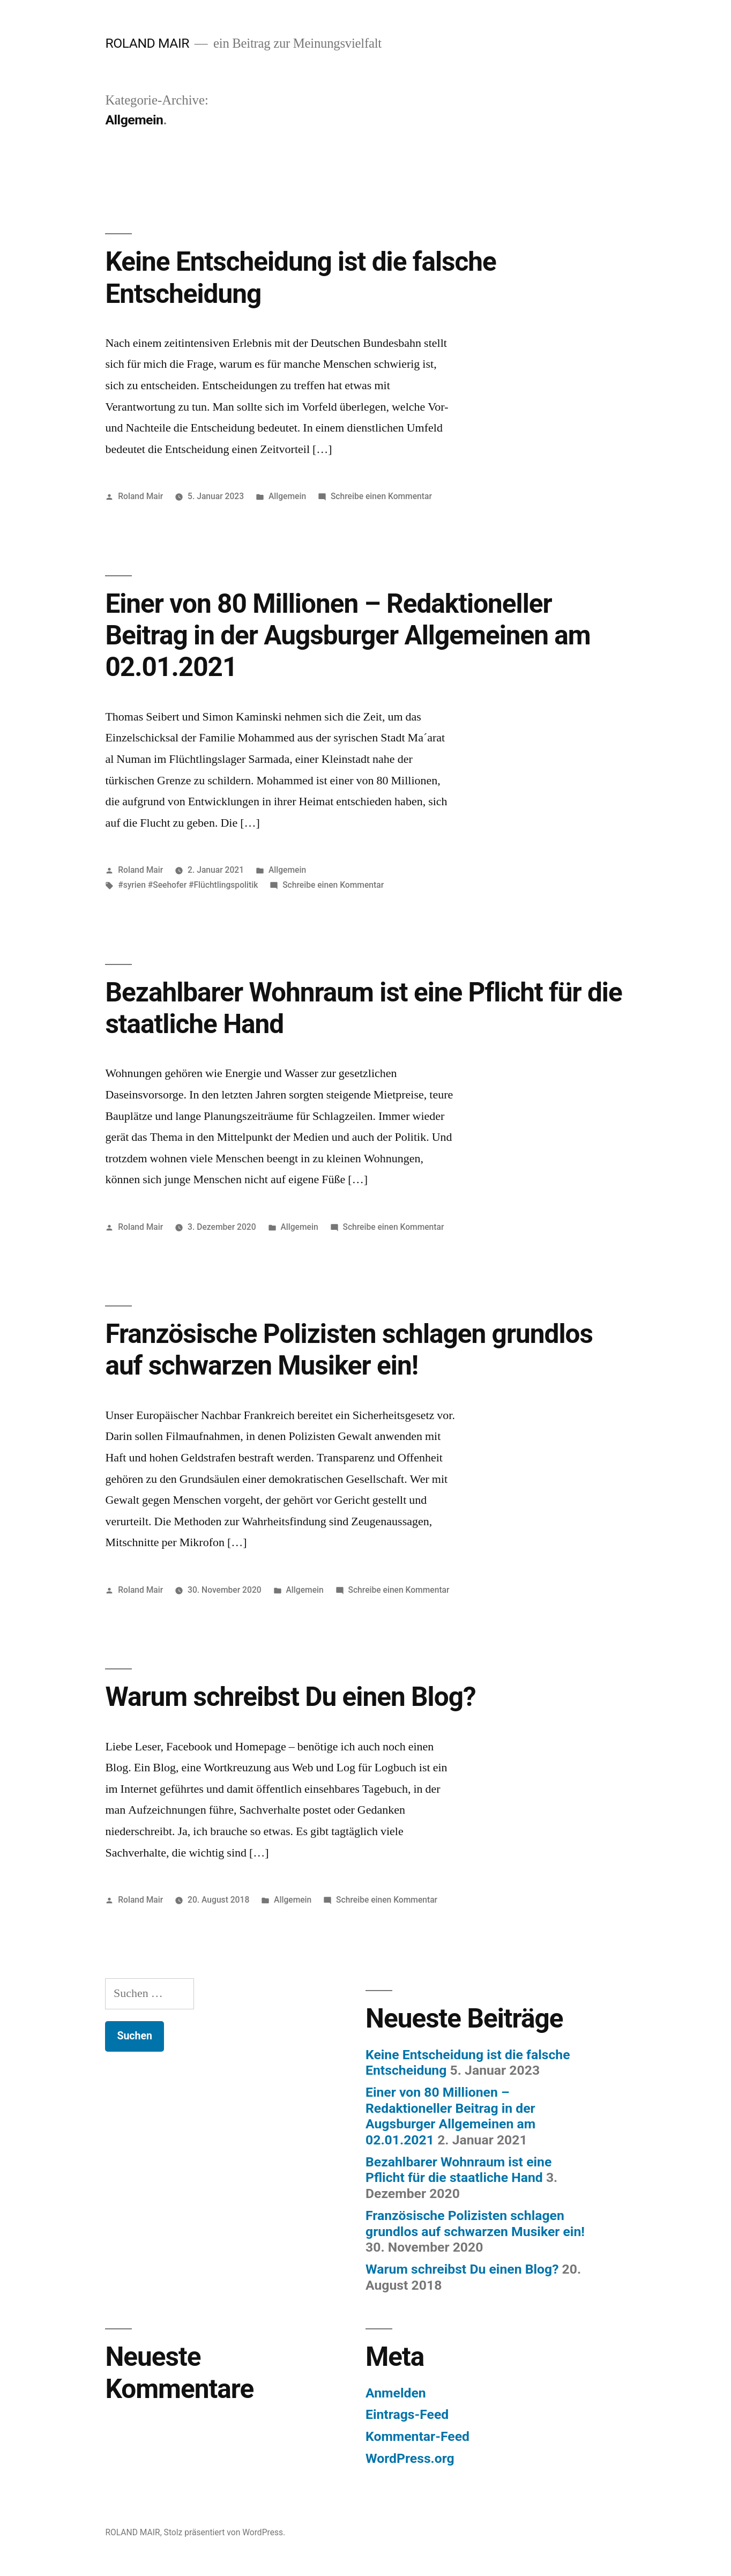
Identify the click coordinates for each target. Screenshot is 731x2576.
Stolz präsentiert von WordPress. (225, 2532)
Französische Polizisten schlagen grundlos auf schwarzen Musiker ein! (349, 1349)
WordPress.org (410, 2458)
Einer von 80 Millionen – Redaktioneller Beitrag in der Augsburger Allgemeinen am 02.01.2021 (347, 635)
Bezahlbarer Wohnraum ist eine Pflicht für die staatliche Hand (458, 2170)
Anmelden (396, 2393)
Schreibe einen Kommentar (381, 496)
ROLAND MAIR (147, 43)
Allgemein (287, 496)
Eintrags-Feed (407, 2414)
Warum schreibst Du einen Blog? (290, 1696)
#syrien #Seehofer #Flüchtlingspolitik (188, 885)
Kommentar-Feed (417, 2436)
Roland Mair (140, 496)
